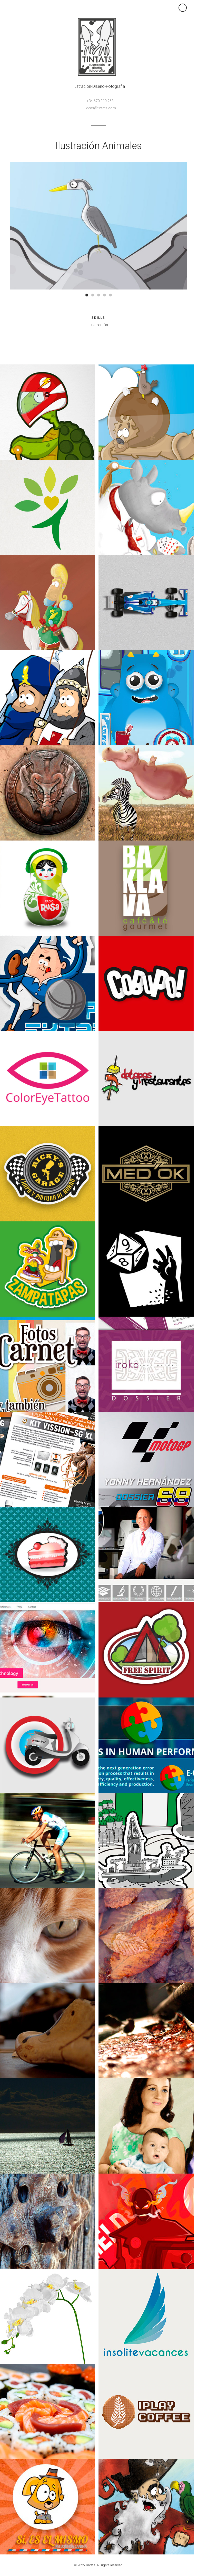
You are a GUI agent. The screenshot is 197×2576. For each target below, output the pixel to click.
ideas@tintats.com (100, 108)
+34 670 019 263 (100, 101)
